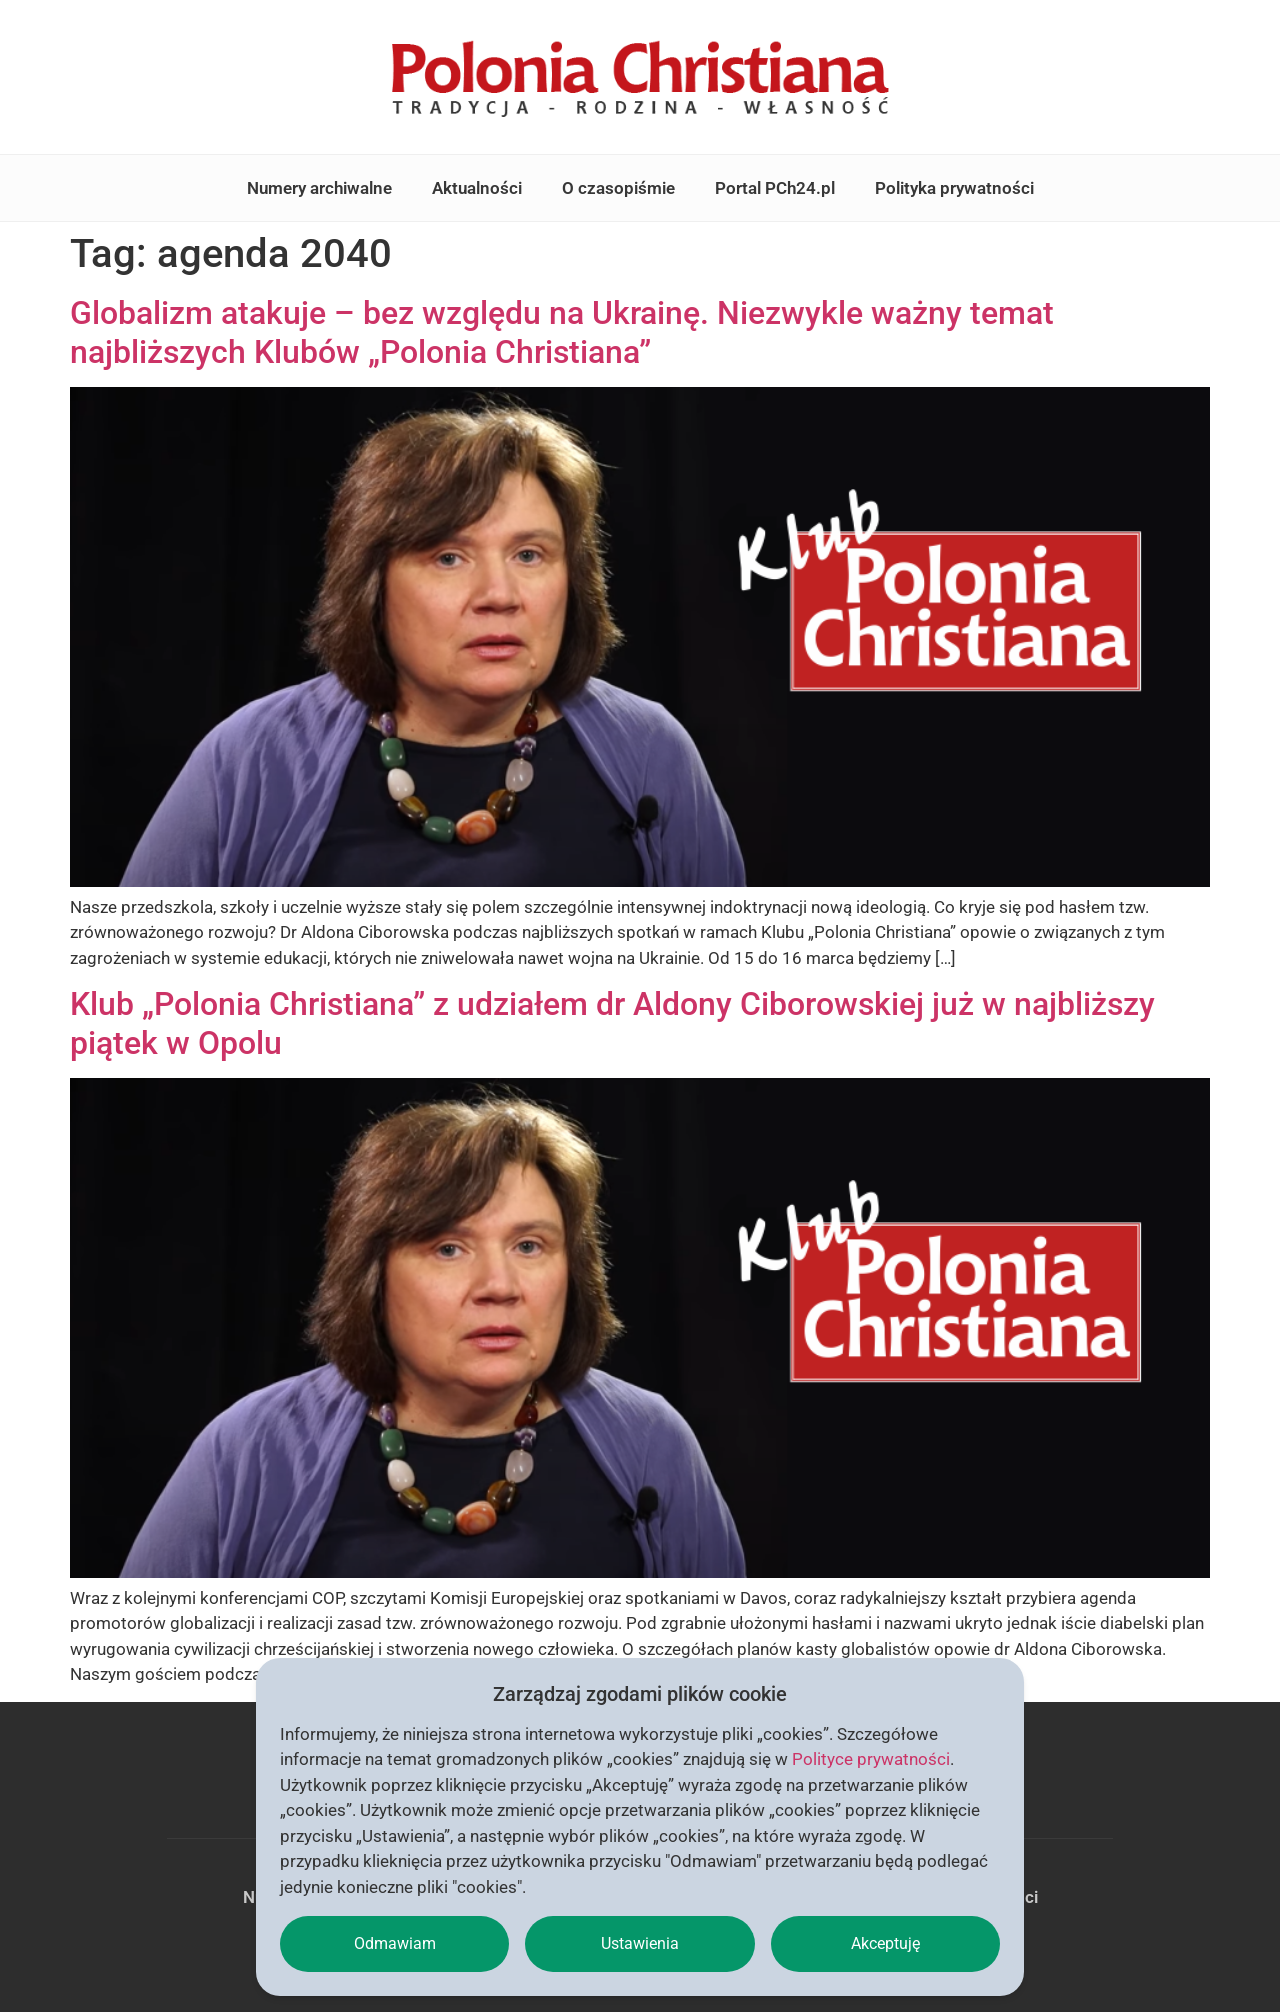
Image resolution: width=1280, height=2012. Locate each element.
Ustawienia (640, 1943)
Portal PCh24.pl (775, 188)
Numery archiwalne (319, 188)
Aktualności (477, 188)
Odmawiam (395, 1943)
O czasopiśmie (618, 188)
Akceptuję (885, 1943)
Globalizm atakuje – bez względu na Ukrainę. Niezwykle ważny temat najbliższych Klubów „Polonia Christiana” (562, 332)
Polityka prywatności (954, 188)
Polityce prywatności (871, 1759)
